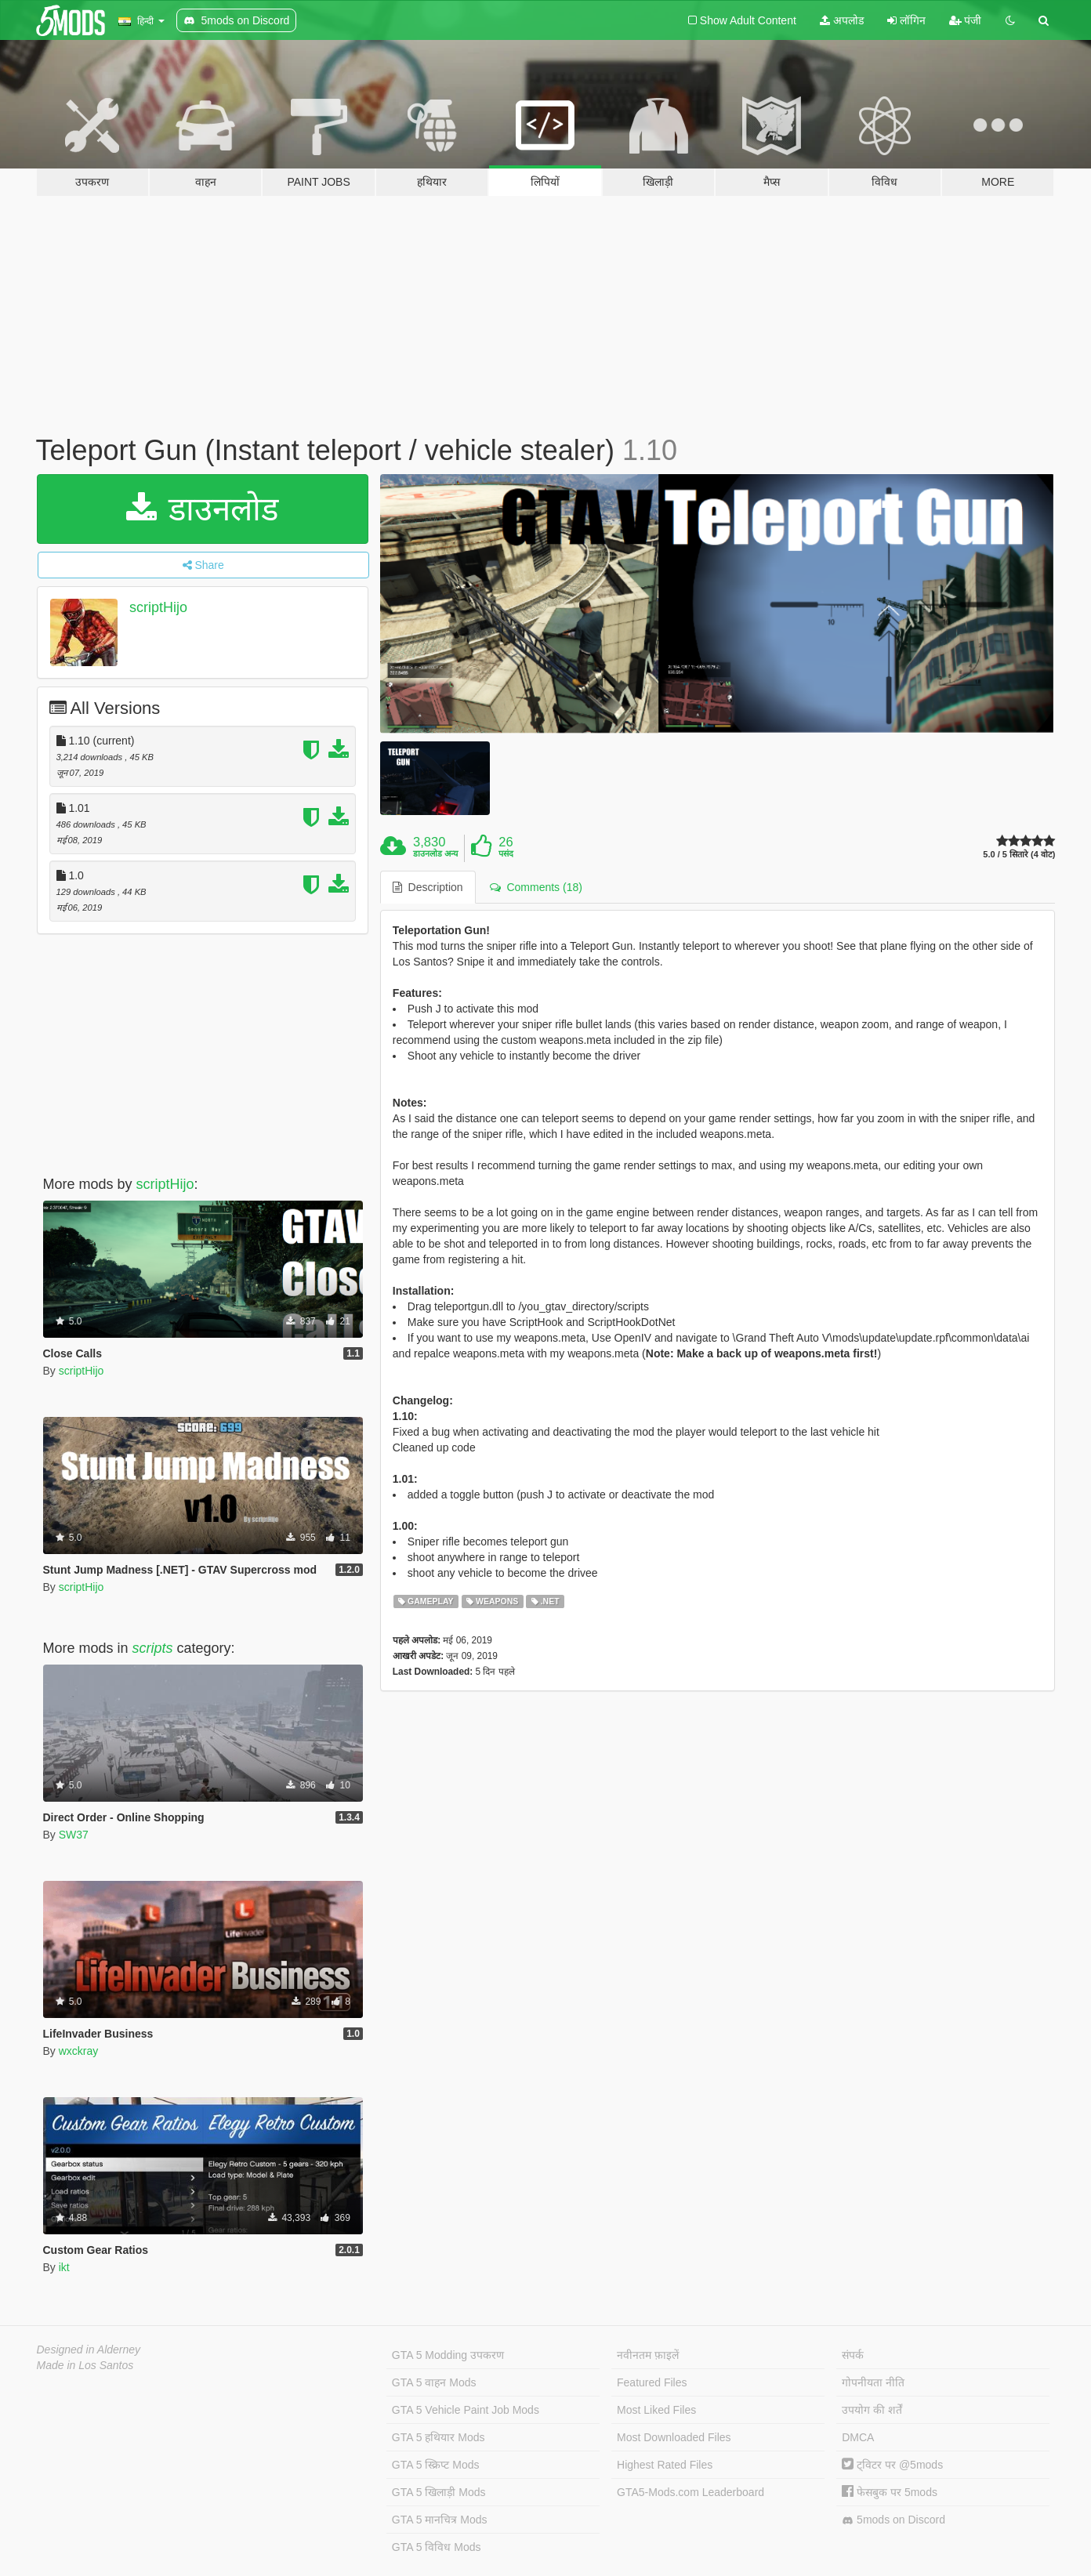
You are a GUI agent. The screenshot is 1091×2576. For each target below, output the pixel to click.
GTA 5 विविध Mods (436, 2547)
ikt (64, 2267)
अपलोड (842, 20)
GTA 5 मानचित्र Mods (440, 2519)
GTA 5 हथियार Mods (438, 2437)
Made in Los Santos (85, 2365)
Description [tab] (428, 887)
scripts (152, 1648)
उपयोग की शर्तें (872, 2410)
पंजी (965, 20)
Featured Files (652, 2382)
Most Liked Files (656, 2410)
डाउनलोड (202, 509)
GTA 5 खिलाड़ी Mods (439, 2492)
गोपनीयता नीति (873, 2382)
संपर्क (853, 2355)
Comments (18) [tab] (536, 887)
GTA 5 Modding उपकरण (448, 2355)
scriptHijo (158, 607)
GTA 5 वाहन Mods (434, 2382)
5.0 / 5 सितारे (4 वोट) (1019, 854)
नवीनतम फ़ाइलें (648, 2355)
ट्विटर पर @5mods (892, 2465)
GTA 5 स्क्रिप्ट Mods (436, 2464)
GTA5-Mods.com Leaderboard (690, 2492)
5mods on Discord (893, 2520)
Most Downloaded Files (674, 2437)
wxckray (79, 2051)
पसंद (505, 853)
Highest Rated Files (664, 2464)
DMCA (858, 2437)
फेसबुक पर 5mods (889, 2492)
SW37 (74, 1834)
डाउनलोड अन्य (435, 853)
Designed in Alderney (89, 2349)
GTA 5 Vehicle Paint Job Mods (465, 2410)
